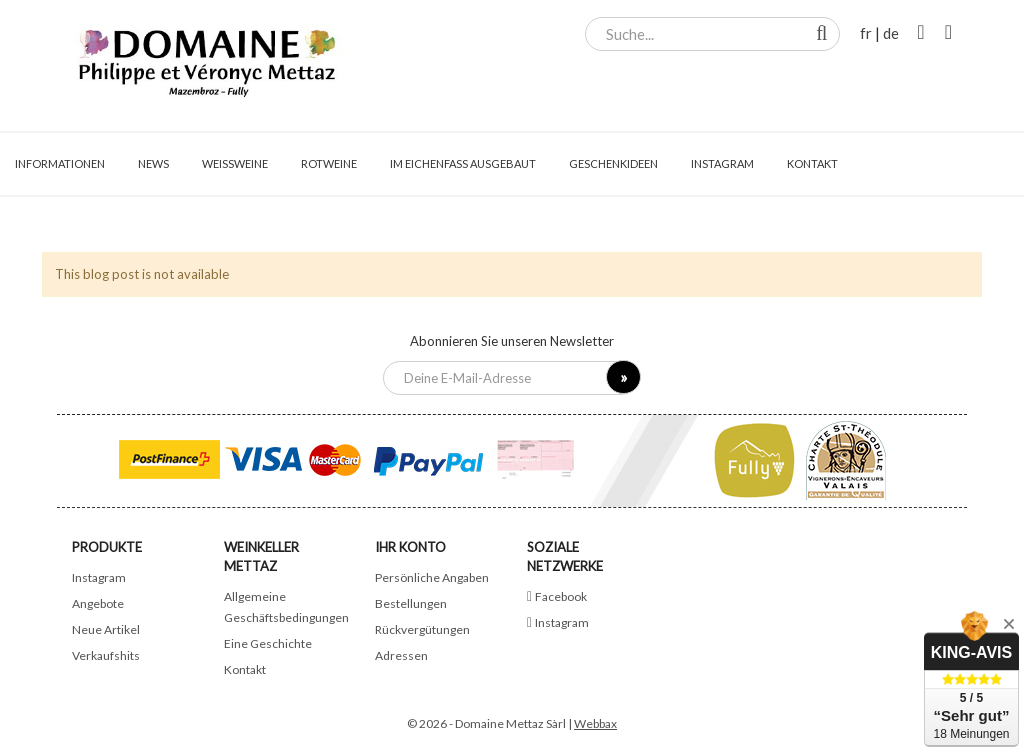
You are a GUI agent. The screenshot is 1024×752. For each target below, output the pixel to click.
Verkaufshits (106, 655)
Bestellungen (411, 603)
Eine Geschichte (268, 643)
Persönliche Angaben (432, 577)
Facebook (561, 596)
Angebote (98, 603)
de (891, 33)
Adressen (401, 655)
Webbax (595, 723)
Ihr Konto (410, 547)
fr (866, 33)
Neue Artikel (106, 629)
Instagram (99, 577)
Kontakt (245, 669)
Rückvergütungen (422, 629)
